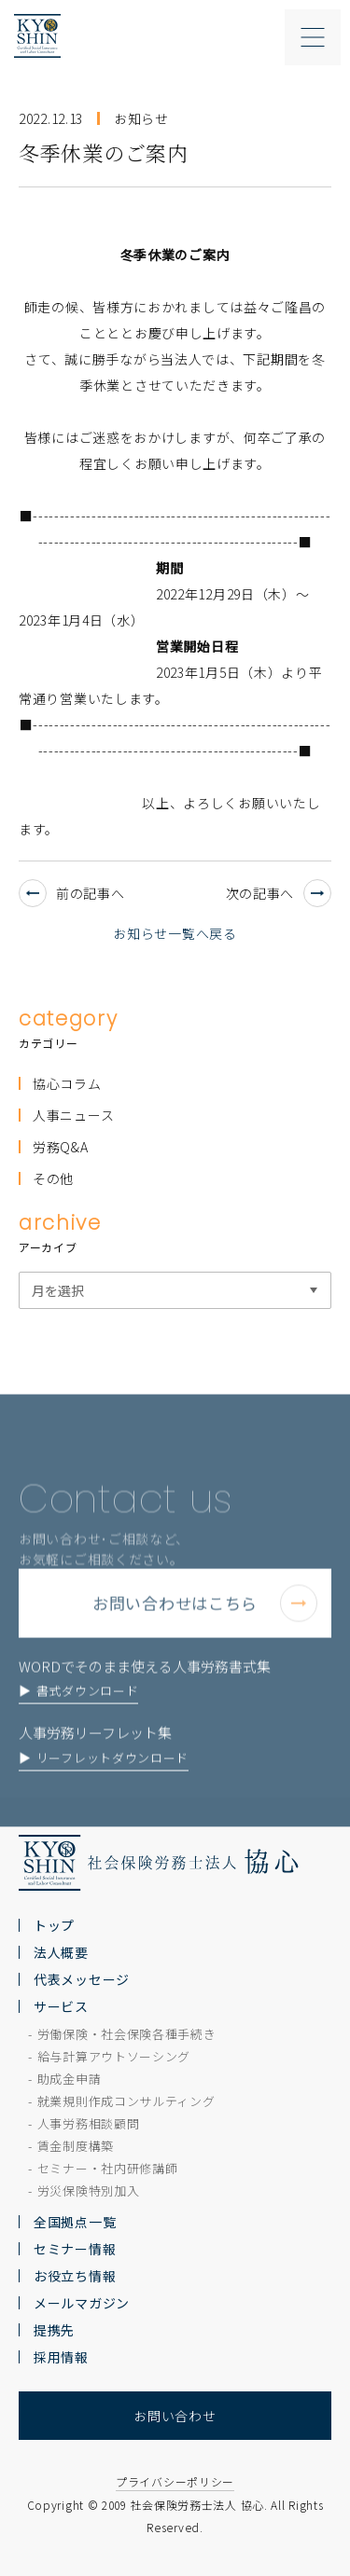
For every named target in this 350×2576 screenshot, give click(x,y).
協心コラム (67, 1083)
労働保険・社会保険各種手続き (127, 2034)
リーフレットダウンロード (112, 1782)
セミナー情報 (75, 2248)
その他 (53, 1178)
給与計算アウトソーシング (113, 2056)
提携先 (54, 2329)
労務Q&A (61, 1146)
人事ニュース (73, 1115)
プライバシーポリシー (175, 2481)
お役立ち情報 (75, 2275)
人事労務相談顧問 (88, 2123)
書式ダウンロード (87, 1715)
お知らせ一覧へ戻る (174, 933)
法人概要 (61, 1952)
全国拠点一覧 (75, 2221)
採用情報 (61, 2356)
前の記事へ (72, 893)
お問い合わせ (174, 2415)
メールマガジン (82, 2302)
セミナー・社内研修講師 (107, 2168)
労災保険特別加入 (88, 2190)
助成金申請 (69, 2079)
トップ (54, 1925)
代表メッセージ (82, 1979)
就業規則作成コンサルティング (126, 2101)
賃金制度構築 (75, 2146)
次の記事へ (279, 893)
